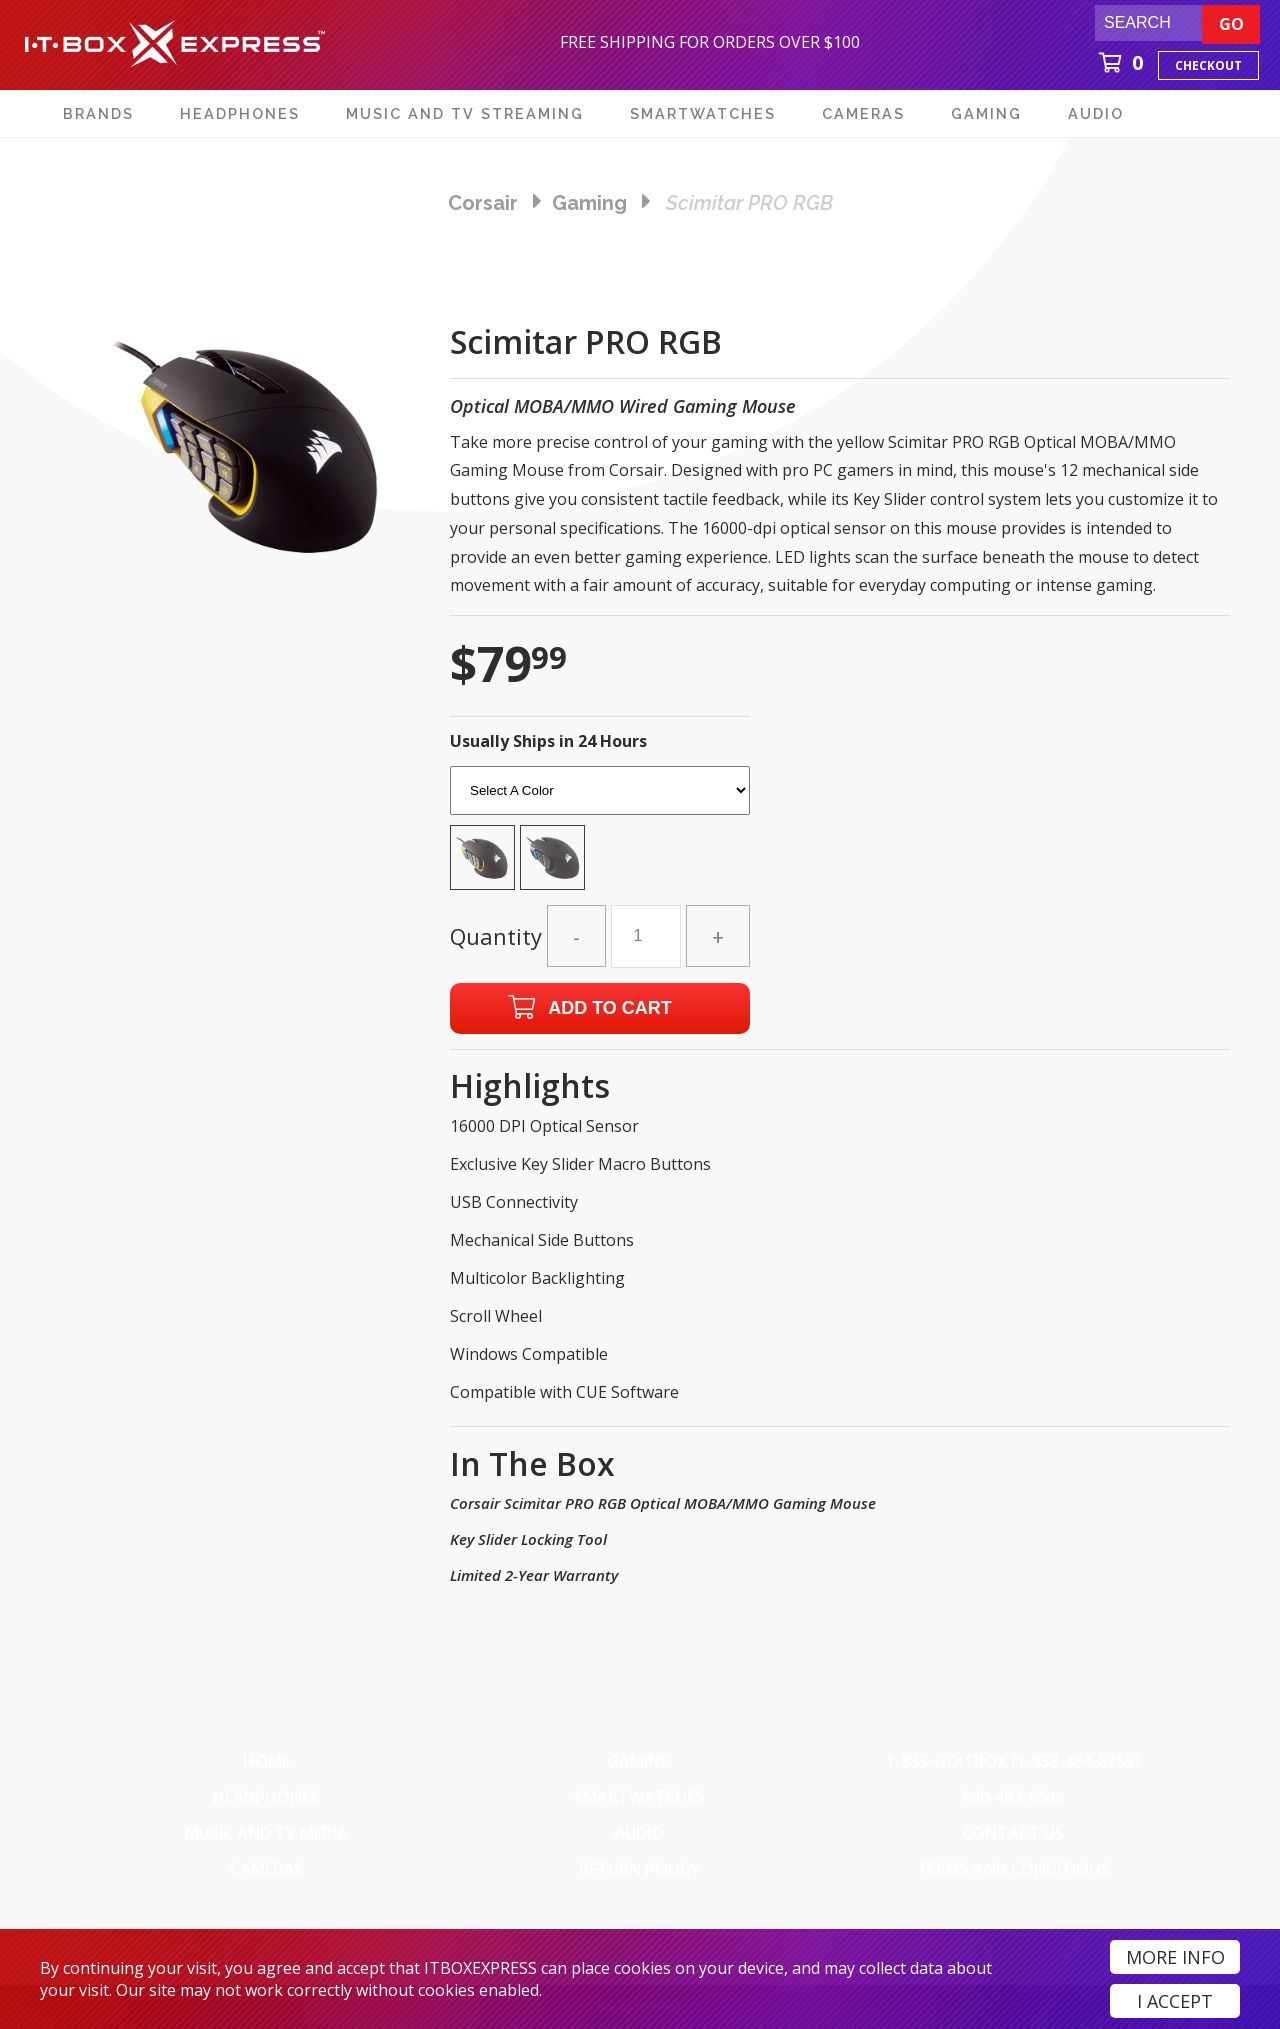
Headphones (266, 1797)
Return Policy (639, 1869)
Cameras (266, 1869)
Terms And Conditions (1013, 1869)
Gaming (639, 1761)
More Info (1175, 1957)
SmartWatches (639, 1797)
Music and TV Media (266, 1833)
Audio (639, 1833)
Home (266, 1761)
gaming (589, 203)
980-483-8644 (1013, 1797)
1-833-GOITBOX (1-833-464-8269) (1013, 1761)
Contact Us (1013, 1833)
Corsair (483, 203)
